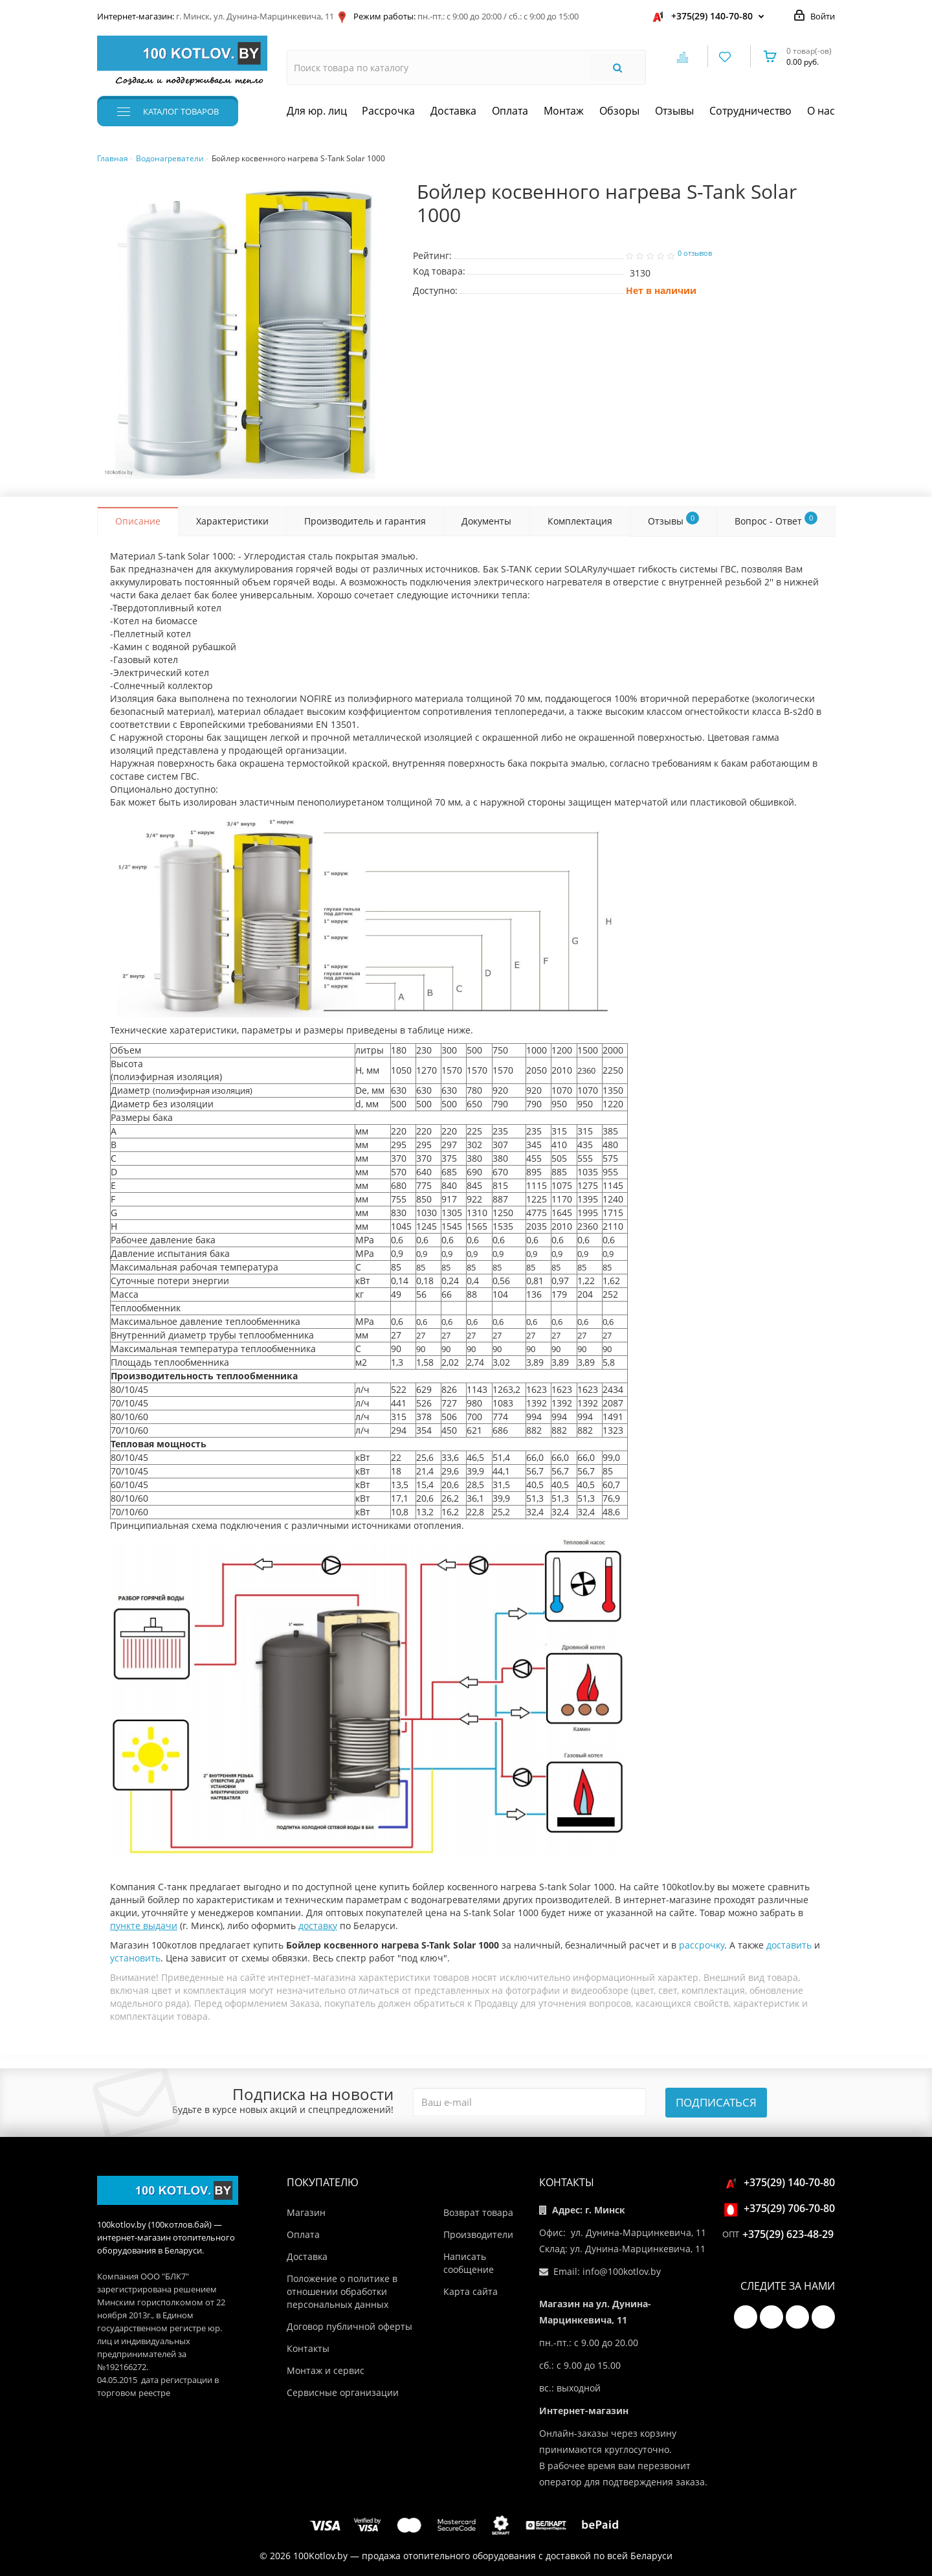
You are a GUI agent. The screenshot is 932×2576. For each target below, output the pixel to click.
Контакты (308, 2348)
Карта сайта (470, 2291)
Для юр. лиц (317, 111)
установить (135, 1958)
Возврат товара (478, 2212)
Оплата (510, 111)
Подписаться (716, 2102)
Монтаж (564, 111)
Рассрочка (388, 111)
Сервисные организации (343, 2392)
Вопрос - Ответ (776, 519)
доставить (789, 1945)
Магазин (306, 2212)
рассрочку (701, 1945)
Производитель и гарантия (365, 521)
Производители (478, 2234)
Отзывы (674, 111)
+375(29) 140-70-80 (712, 16)
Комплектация (580, 521)
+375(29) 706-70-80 (781, 2208)
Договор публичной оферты (349, 2326)
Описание (138, 521)
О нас (821, 111)
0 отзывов (695, 253)
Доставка (453, 111)
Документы (486, 521)
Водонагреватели (170, 158)
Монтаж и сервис (325, 2370)
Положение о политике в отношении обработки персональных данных (342, 2291)
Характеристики (232, 521)
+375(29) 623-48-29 (788, 2234)
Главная (112, 158)
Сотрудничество (750, 111)
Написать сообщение (468, 2263)
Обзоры (619, 111)
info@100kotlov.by (621, 2271)
